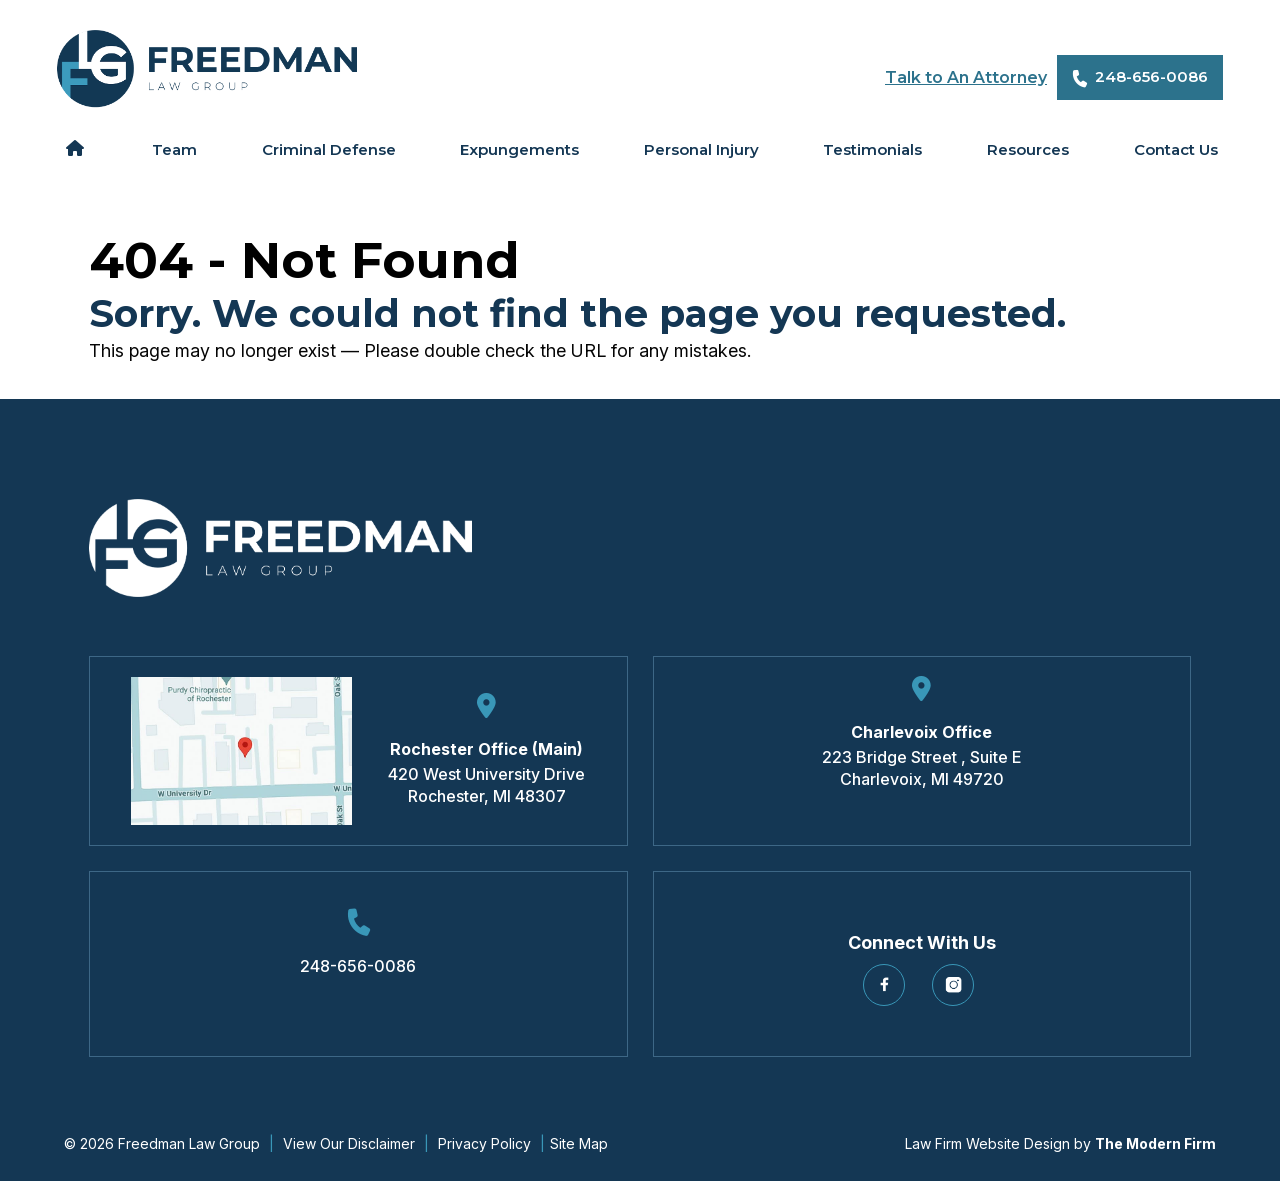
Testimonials (872, 149)
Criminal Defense (329, 149)
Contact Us (1176, 149)
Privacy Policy (484, 1143)
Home (74, 148)
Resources (1028, 149)
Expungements (519, 149)
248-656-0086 (1151, 76)
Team (174, 149)
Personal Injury (701, 149)
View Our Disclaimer (349, 1143)
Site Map (579, 1143)
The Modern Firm (1155, 1143)
